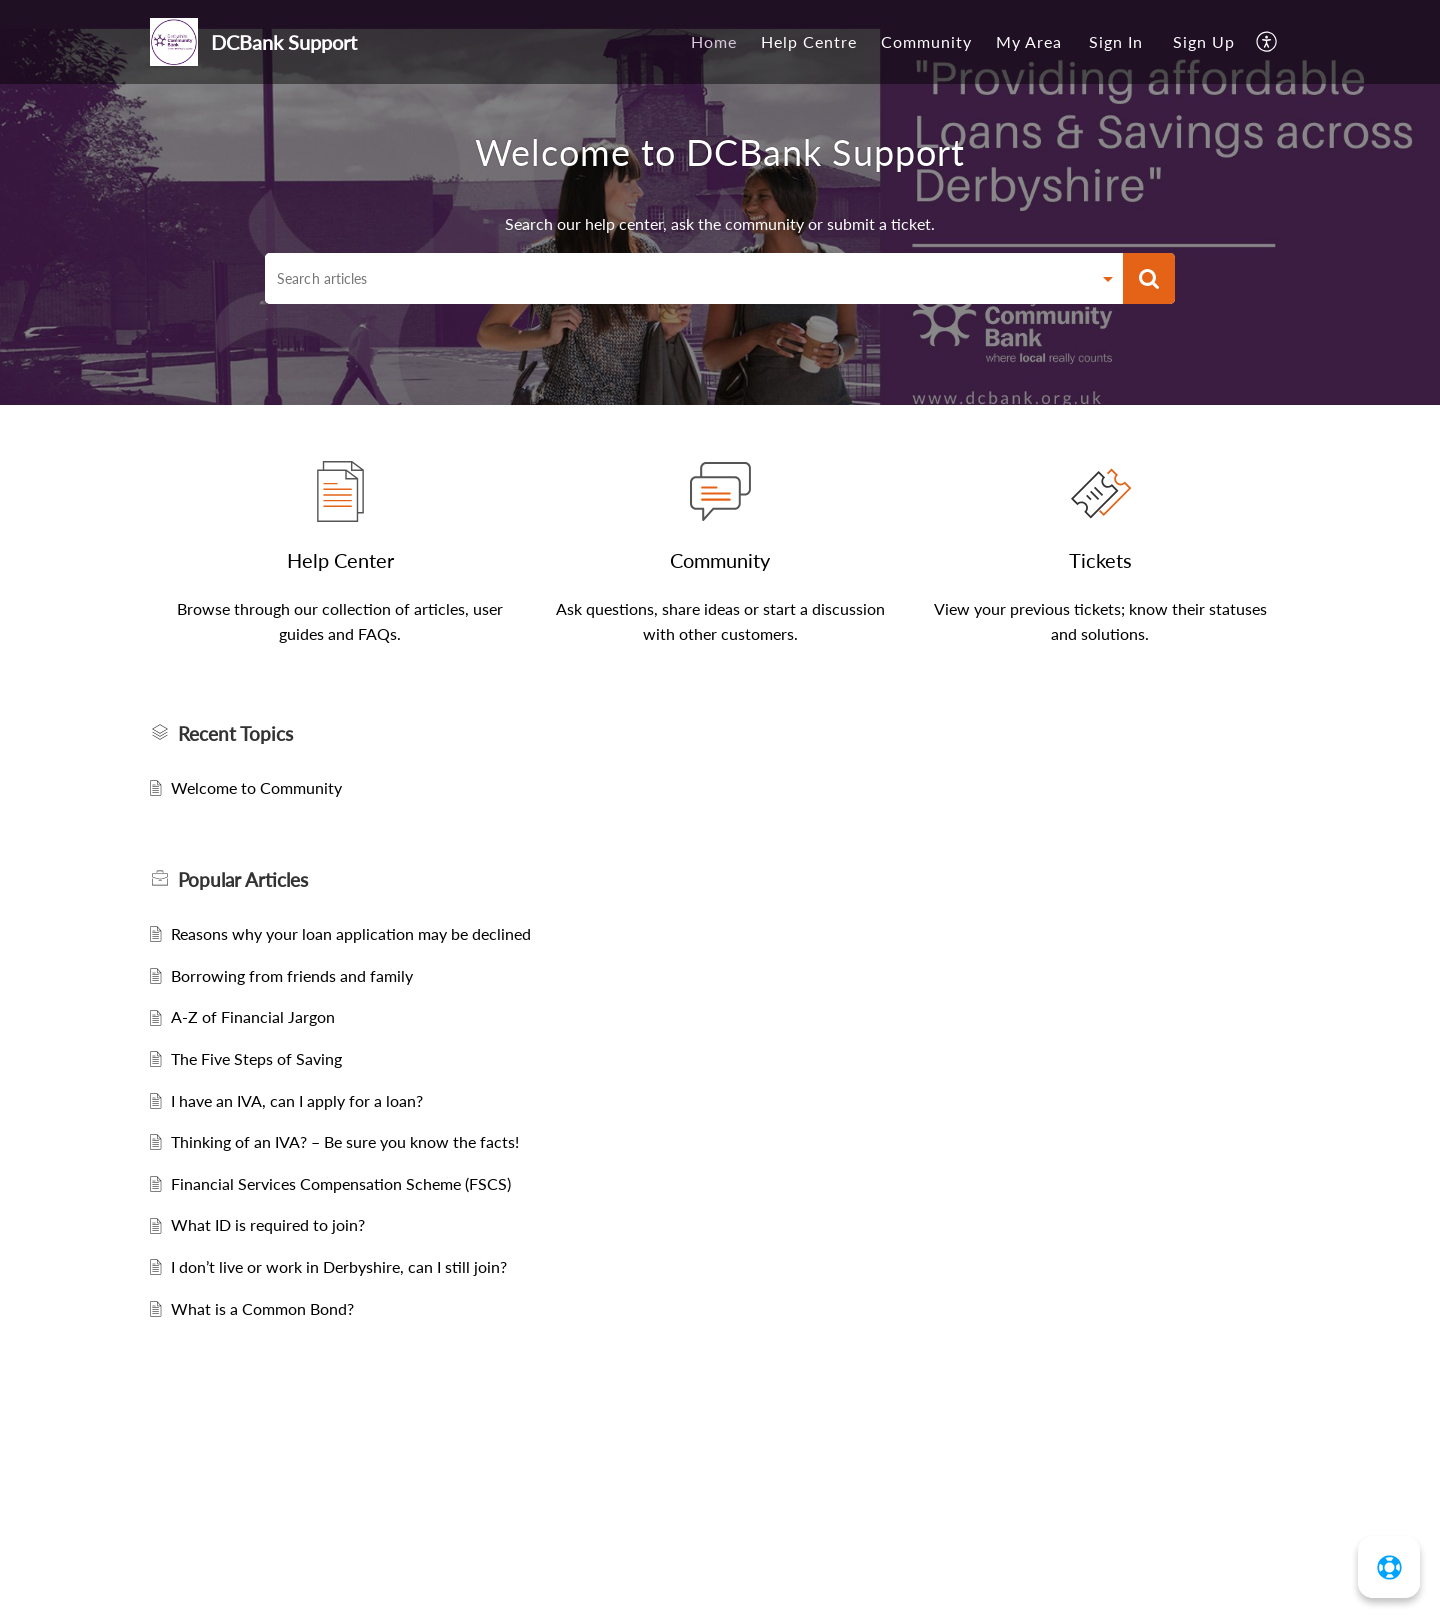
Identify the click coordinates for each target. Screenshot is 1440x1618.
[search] (678, 278)
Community (926, 41)
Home (714, 41)
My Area (1029, 41)
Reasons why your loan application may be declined (351, 933)
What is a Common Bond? (262, 1308)
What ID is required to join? (268, 1224)
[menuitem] (714, 42)
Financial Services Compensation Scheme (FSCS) (341, 1183)
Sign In (1116, 41)
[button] (1267, 41)
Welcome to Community (256, 787)
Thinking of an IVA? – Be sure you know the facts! (345, 1141)
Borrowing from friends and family (292, 975)
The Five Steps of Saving (256, 1058)
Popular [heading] (243, 879)
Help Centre (809, 41)
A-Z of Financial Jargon (253, 1016)
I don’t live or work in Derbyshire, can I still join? (339, 1266)
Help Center (340, 560)
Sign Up (1204, 41)
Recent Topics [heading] (235, 733)
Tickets (1100, 560)
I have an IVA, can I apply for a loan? (297, 1100)
